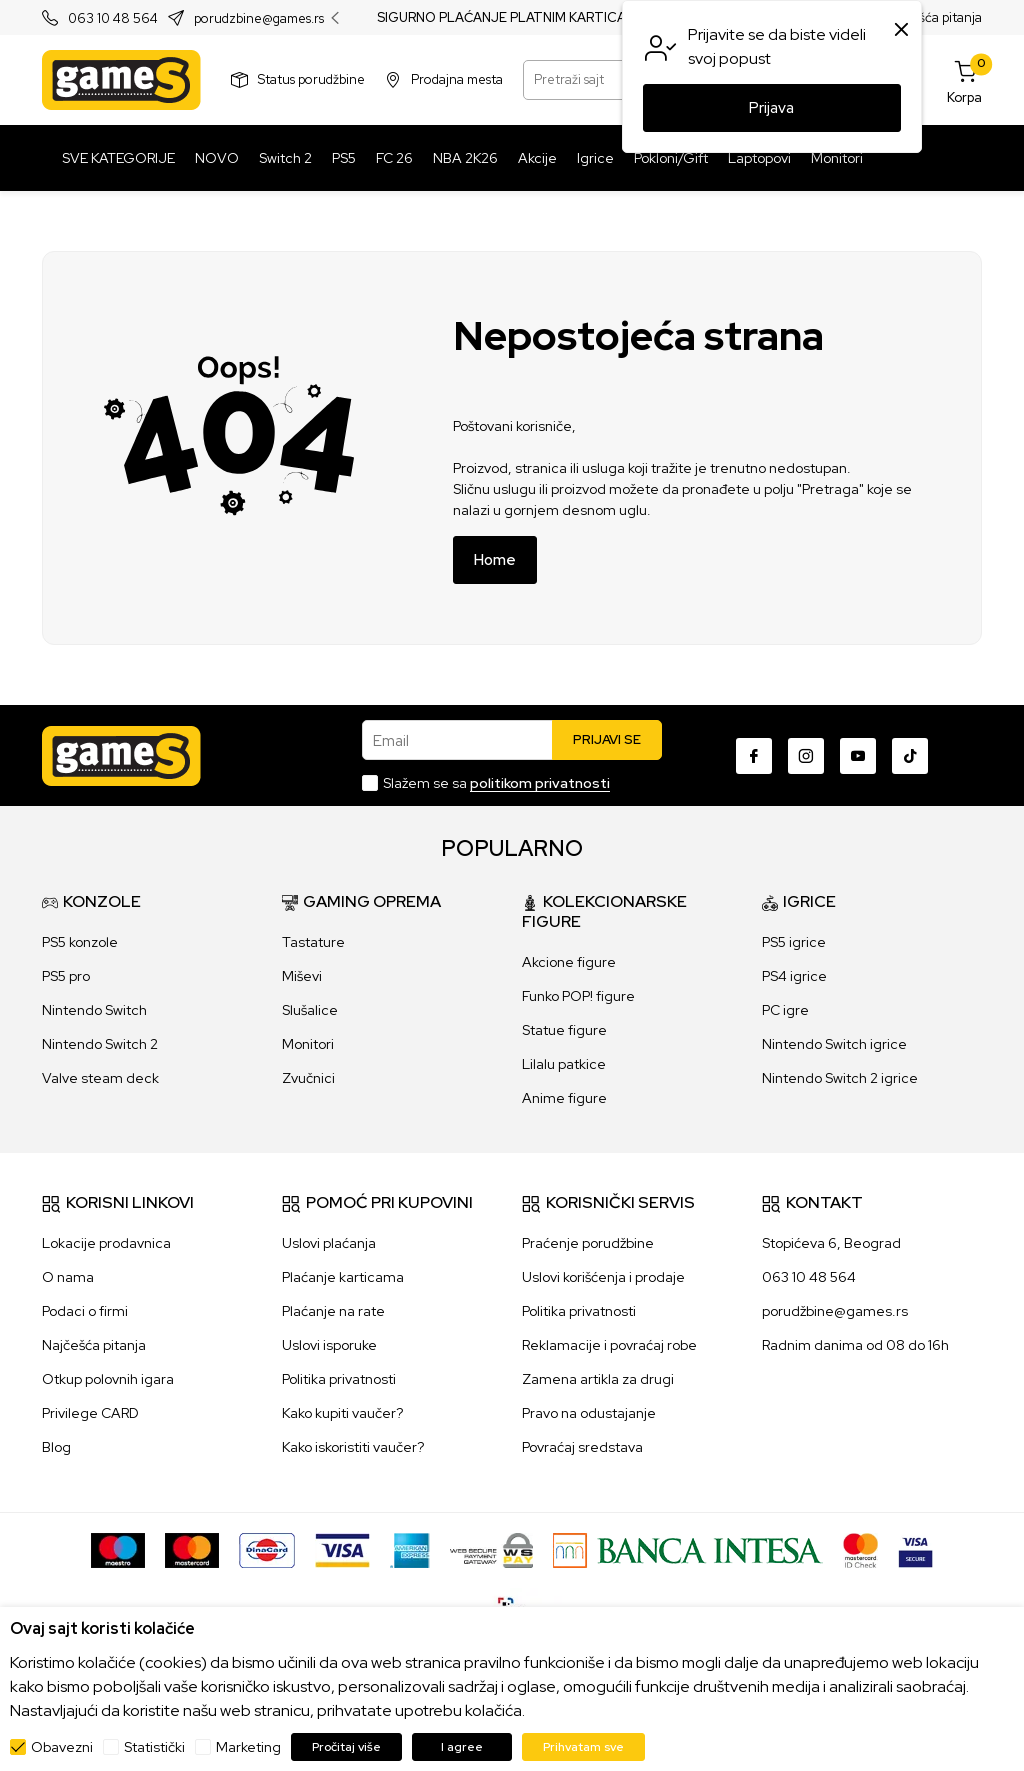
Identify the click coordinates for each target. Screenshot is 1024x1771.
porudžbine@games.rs (835, 1311)
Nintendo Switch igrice (834, 1044)
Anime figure (564, 1098)
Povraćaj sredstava (582, 1447)
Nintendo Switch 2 (100, 1044)
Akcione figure (569, 962)
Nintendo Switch (94, 1010)
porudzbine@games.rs (259, 18)
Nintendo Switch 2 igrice (840, 1078)
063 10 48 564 (113, 18)
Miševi (302, 976)
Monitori (308, 1044)
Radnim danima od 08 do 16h (855, 1345)
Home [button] (495, 560)
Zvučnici (308, 1078)
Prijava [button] (771, 108)
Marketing (248, 1747)
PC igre (785, 1010)
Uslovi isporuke (329, 1345)
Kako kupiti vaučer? (342, 1413)
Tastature (313, 942)
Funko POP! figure (578, 996)
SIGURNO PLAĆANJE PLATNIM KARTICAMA (511, 18)
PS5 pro (66, 976)
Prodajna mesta (457, 79)
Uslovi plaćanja (329, 1243)
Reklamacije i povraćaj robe (609, 1345)
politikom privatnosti (540, 783)
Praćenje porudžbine (588, 1243)
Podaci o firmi (85, 1311)
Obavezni (62, 1747)
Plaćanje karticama (343, 1277)
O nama (68, 1277)
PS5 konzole (80, 942)
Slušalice (310, 1010)
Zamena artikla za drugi (598, 1379)
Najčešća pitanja (933, 17)
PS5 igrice (794, 942)
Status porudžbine (311, 79)
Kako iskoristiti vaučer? (353, 1447)
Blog (56, 1447)
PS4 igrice (794, 976)
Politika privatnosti (339, 1379)
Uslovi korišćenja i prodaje (603, 1277)
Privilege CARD (90, 1413)
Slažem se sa (496, 783)
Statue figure (564, 1030)
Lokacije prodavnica (106, 1243)
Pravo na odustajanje (589, 1413)
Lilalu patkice (564, 1064)
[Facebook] (754, 756)
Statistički (154, 1747)
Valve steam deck (100, 1078)
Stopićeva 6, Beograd (831, 1243)
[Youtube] (858, 756)
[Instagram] (806, 756)
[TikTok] (910, 756)
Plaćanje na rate (333, 1311)
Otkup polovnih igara (108, 1379)
